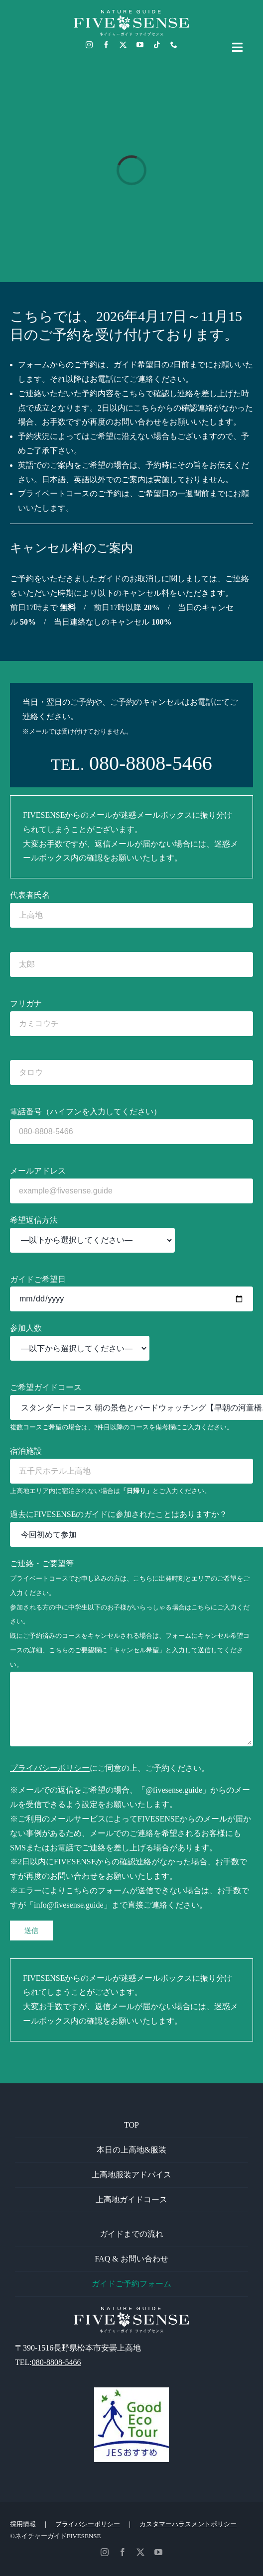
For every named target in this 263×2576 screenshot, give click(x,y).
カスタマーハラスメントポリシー (188, 2524)
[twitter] (123, 44)
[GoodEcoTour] (131, 2391)
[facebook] (106, 44)
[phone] (173, 44)
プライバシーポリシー (50, 1768)
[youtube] (139, 44)
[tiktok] (156, 44)
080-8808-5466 (150, 763)
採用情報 (23, 2524)
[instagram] (89, 44)
